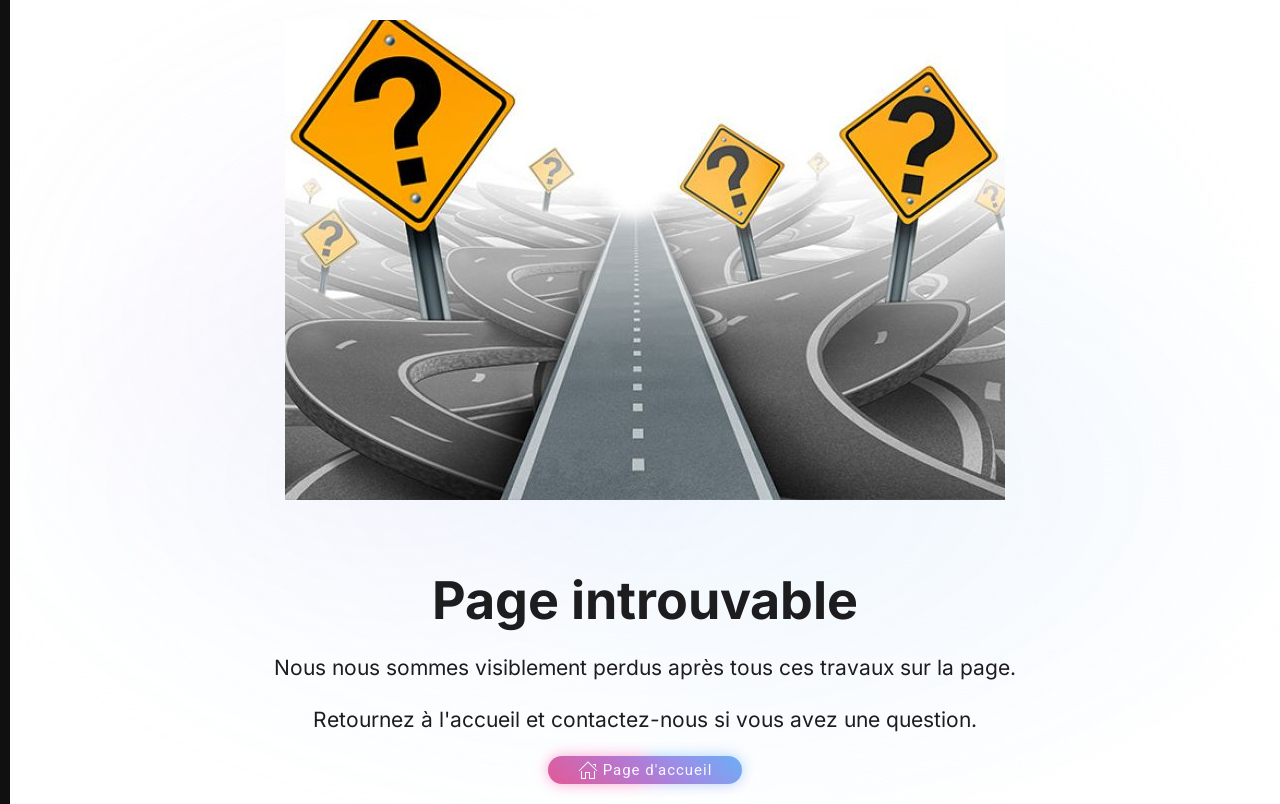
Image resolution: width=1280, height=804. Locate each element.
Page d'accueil (645, 770)
